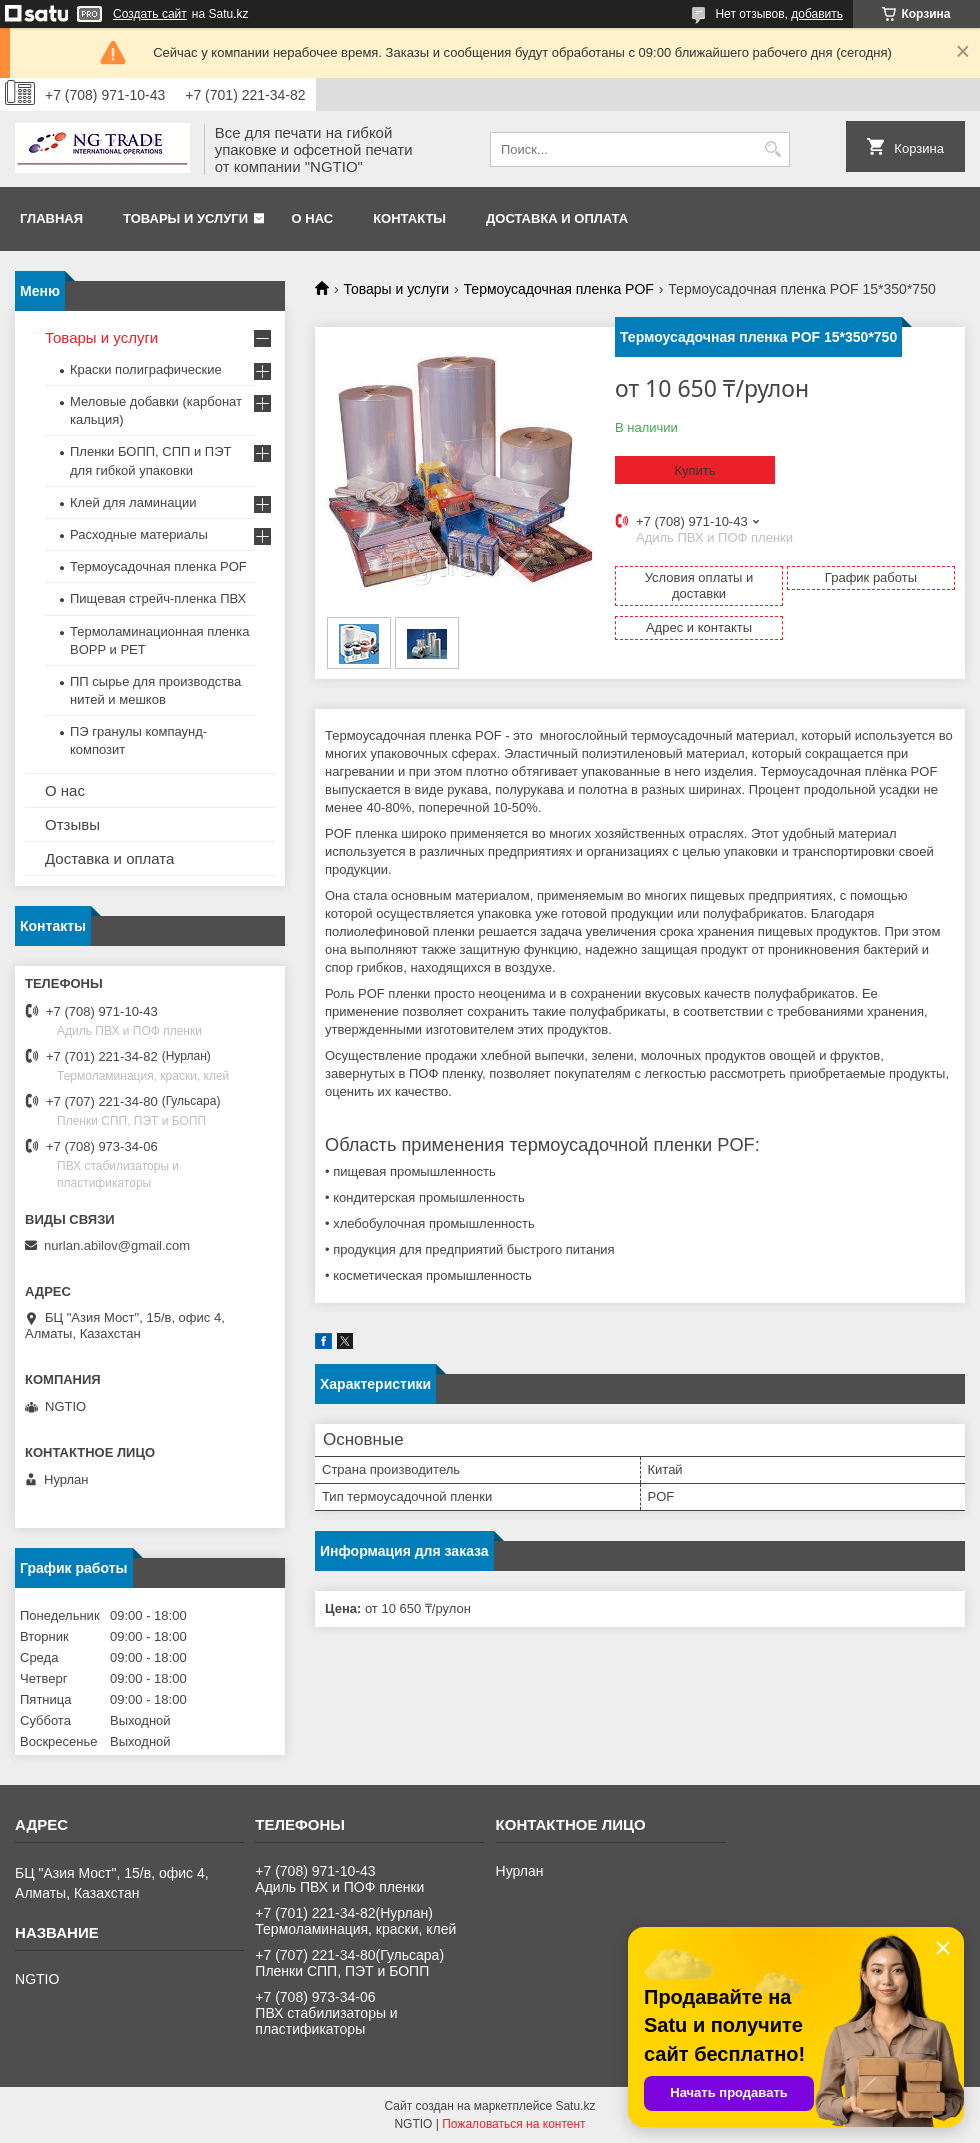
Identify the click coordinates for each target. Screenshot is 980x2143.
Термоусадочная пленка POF (559, 289)
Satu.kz (575, 2106)
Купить (694, 470)
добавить (817, 14)
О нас (313, 218)
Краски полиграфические (146, 369)
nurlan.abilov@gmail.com (117, 1245)
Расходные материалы (139, 534)
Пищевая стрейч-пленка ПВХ (158, 598)
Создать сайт (150, 14)
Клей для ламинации (133, 502)
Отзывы (72, 824)
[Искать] (772, 149)
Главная (51, 218)
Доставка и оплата (557, 218)
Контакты (409, 218)
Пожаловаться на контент (513, 2124)
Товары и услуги (185, 218)
